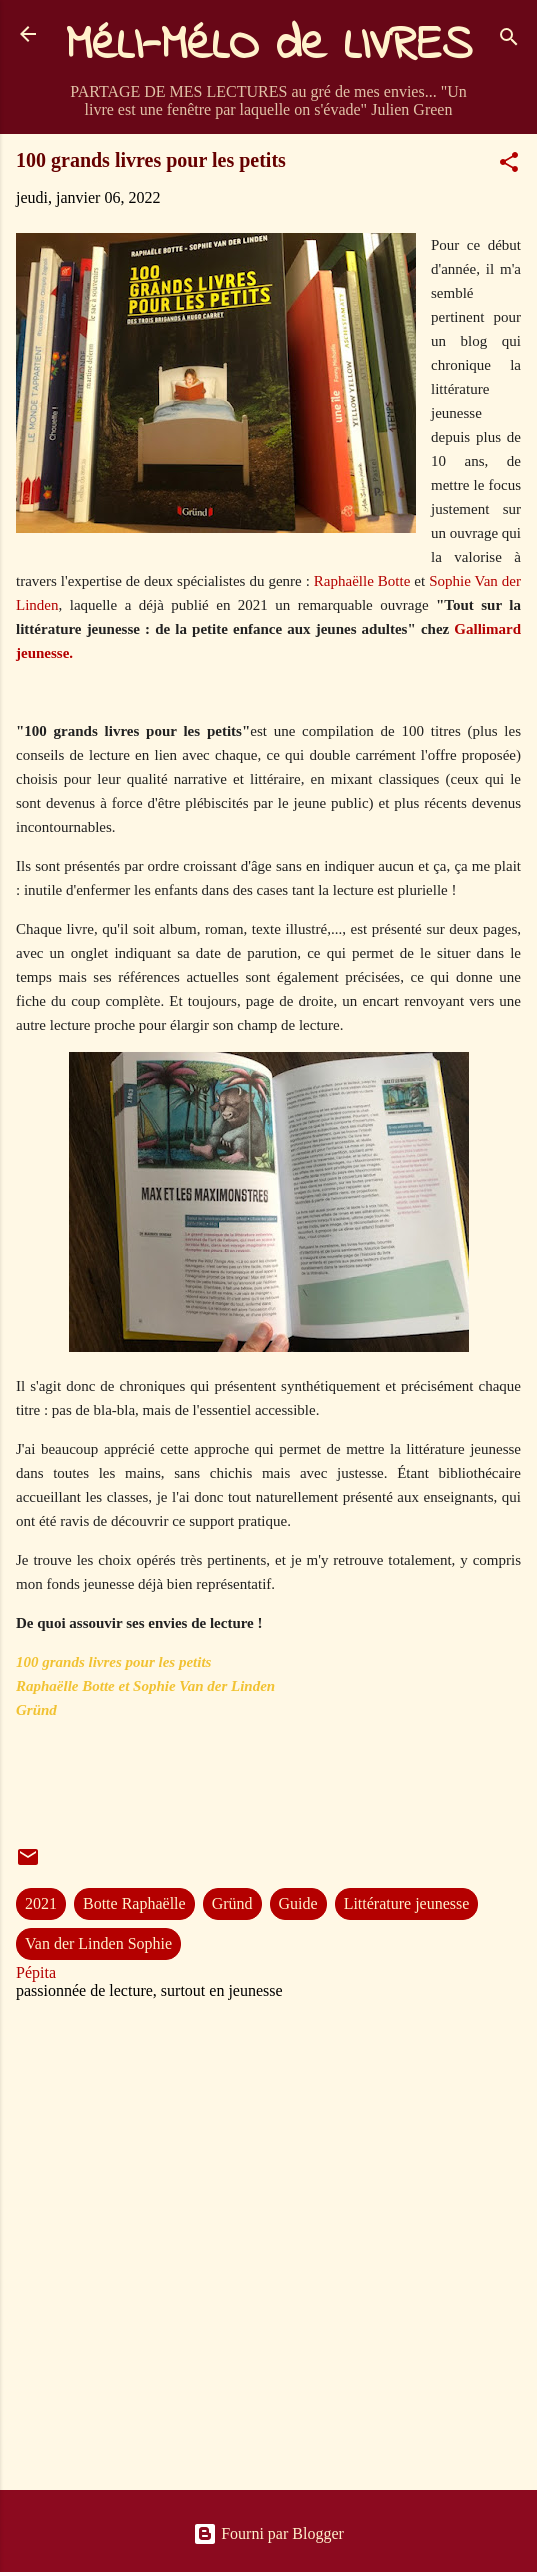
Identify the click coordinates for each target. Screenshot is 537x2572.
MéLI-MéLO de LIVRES (269, 46)
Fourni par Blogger (268, 2533)
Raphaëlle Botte (362, 581)
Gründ (232, 1903)
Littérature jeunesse (407, 1903)
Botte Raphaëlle (134, 1903)
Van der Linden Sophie (98, 1943)
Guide (298, 1903)
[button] (509, 165)
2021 (41, 1903)
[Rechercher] (509, 40)
